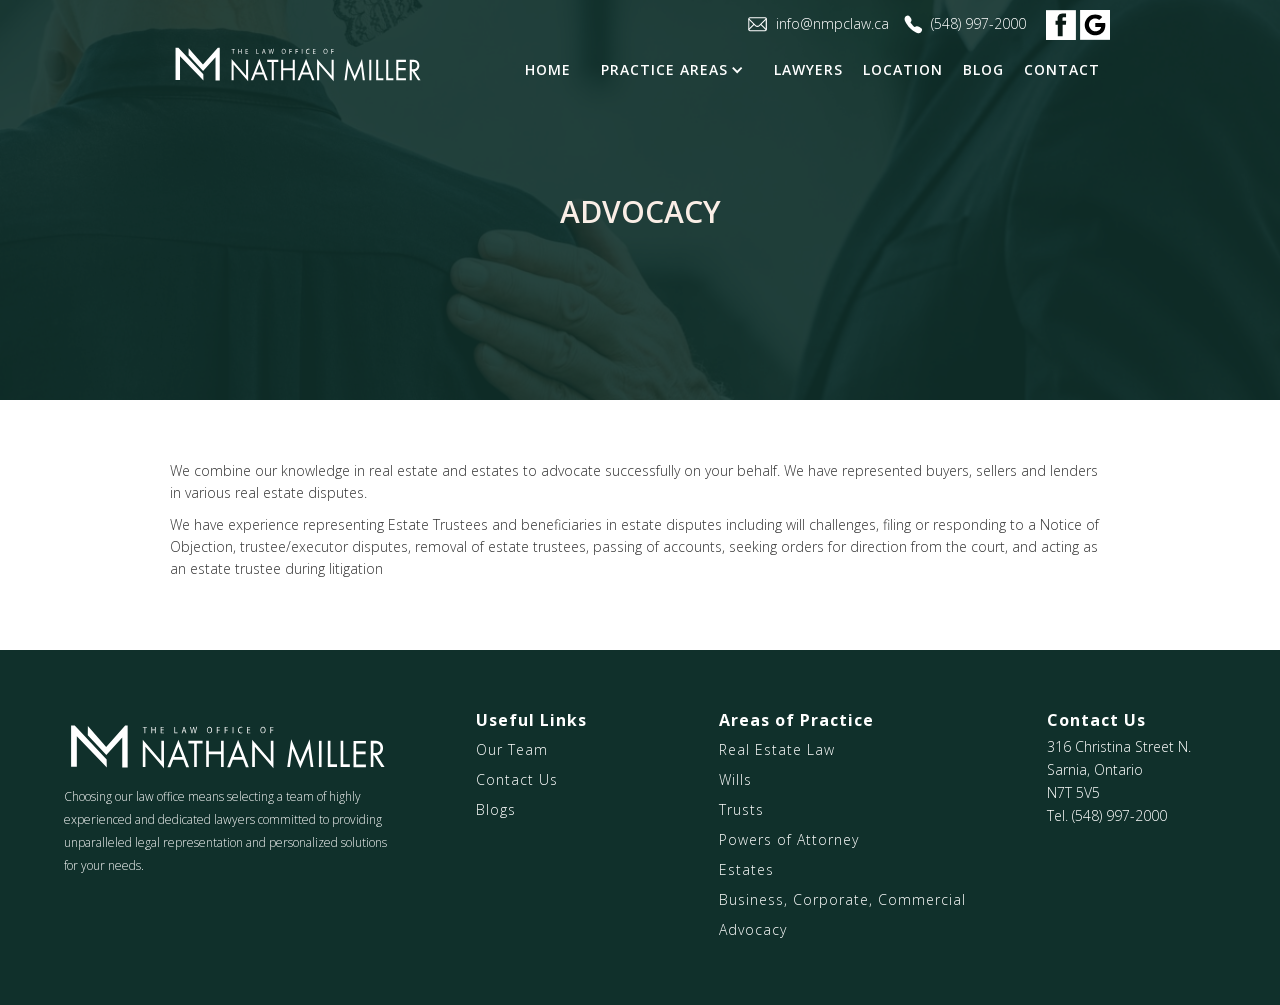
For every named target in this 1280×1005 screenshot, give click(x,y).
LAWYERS (808, 69)
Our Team (512, 749)
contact (1062, 69)
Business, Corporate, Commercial (842, 899)
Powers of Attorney (789, 839)
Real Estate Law (777, 749)
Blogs (496, 809)
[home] (297, 65)
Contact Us (517, 779)
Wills (735, 779)
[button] (677, 70)
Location (903, 69)
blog (983, 69)
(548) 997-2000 (1119, 815)
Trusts (741, 809)
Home (548, 69)
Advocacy (753, 929)
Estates (746, 869)
